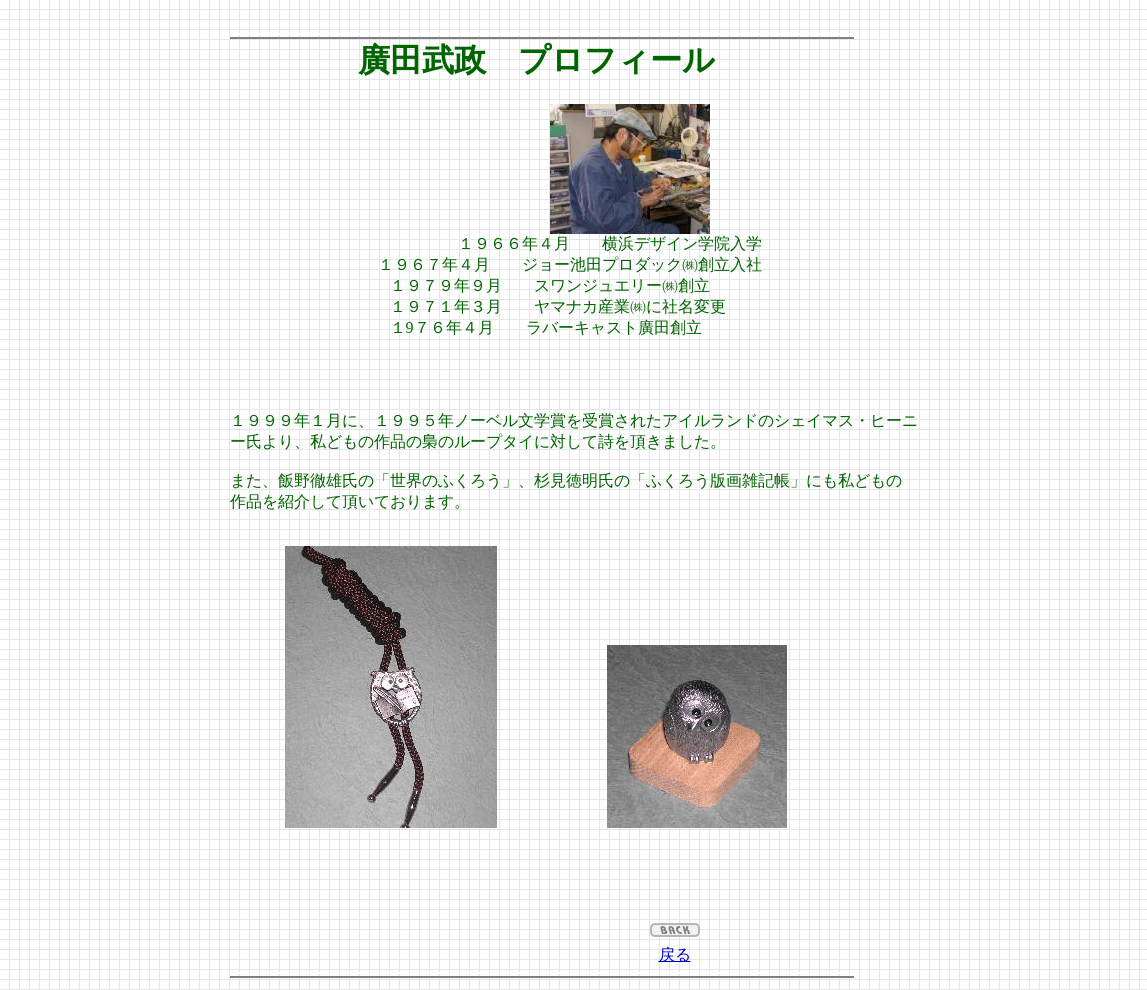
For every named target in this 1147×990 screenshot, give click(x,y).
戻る (675, 954)
